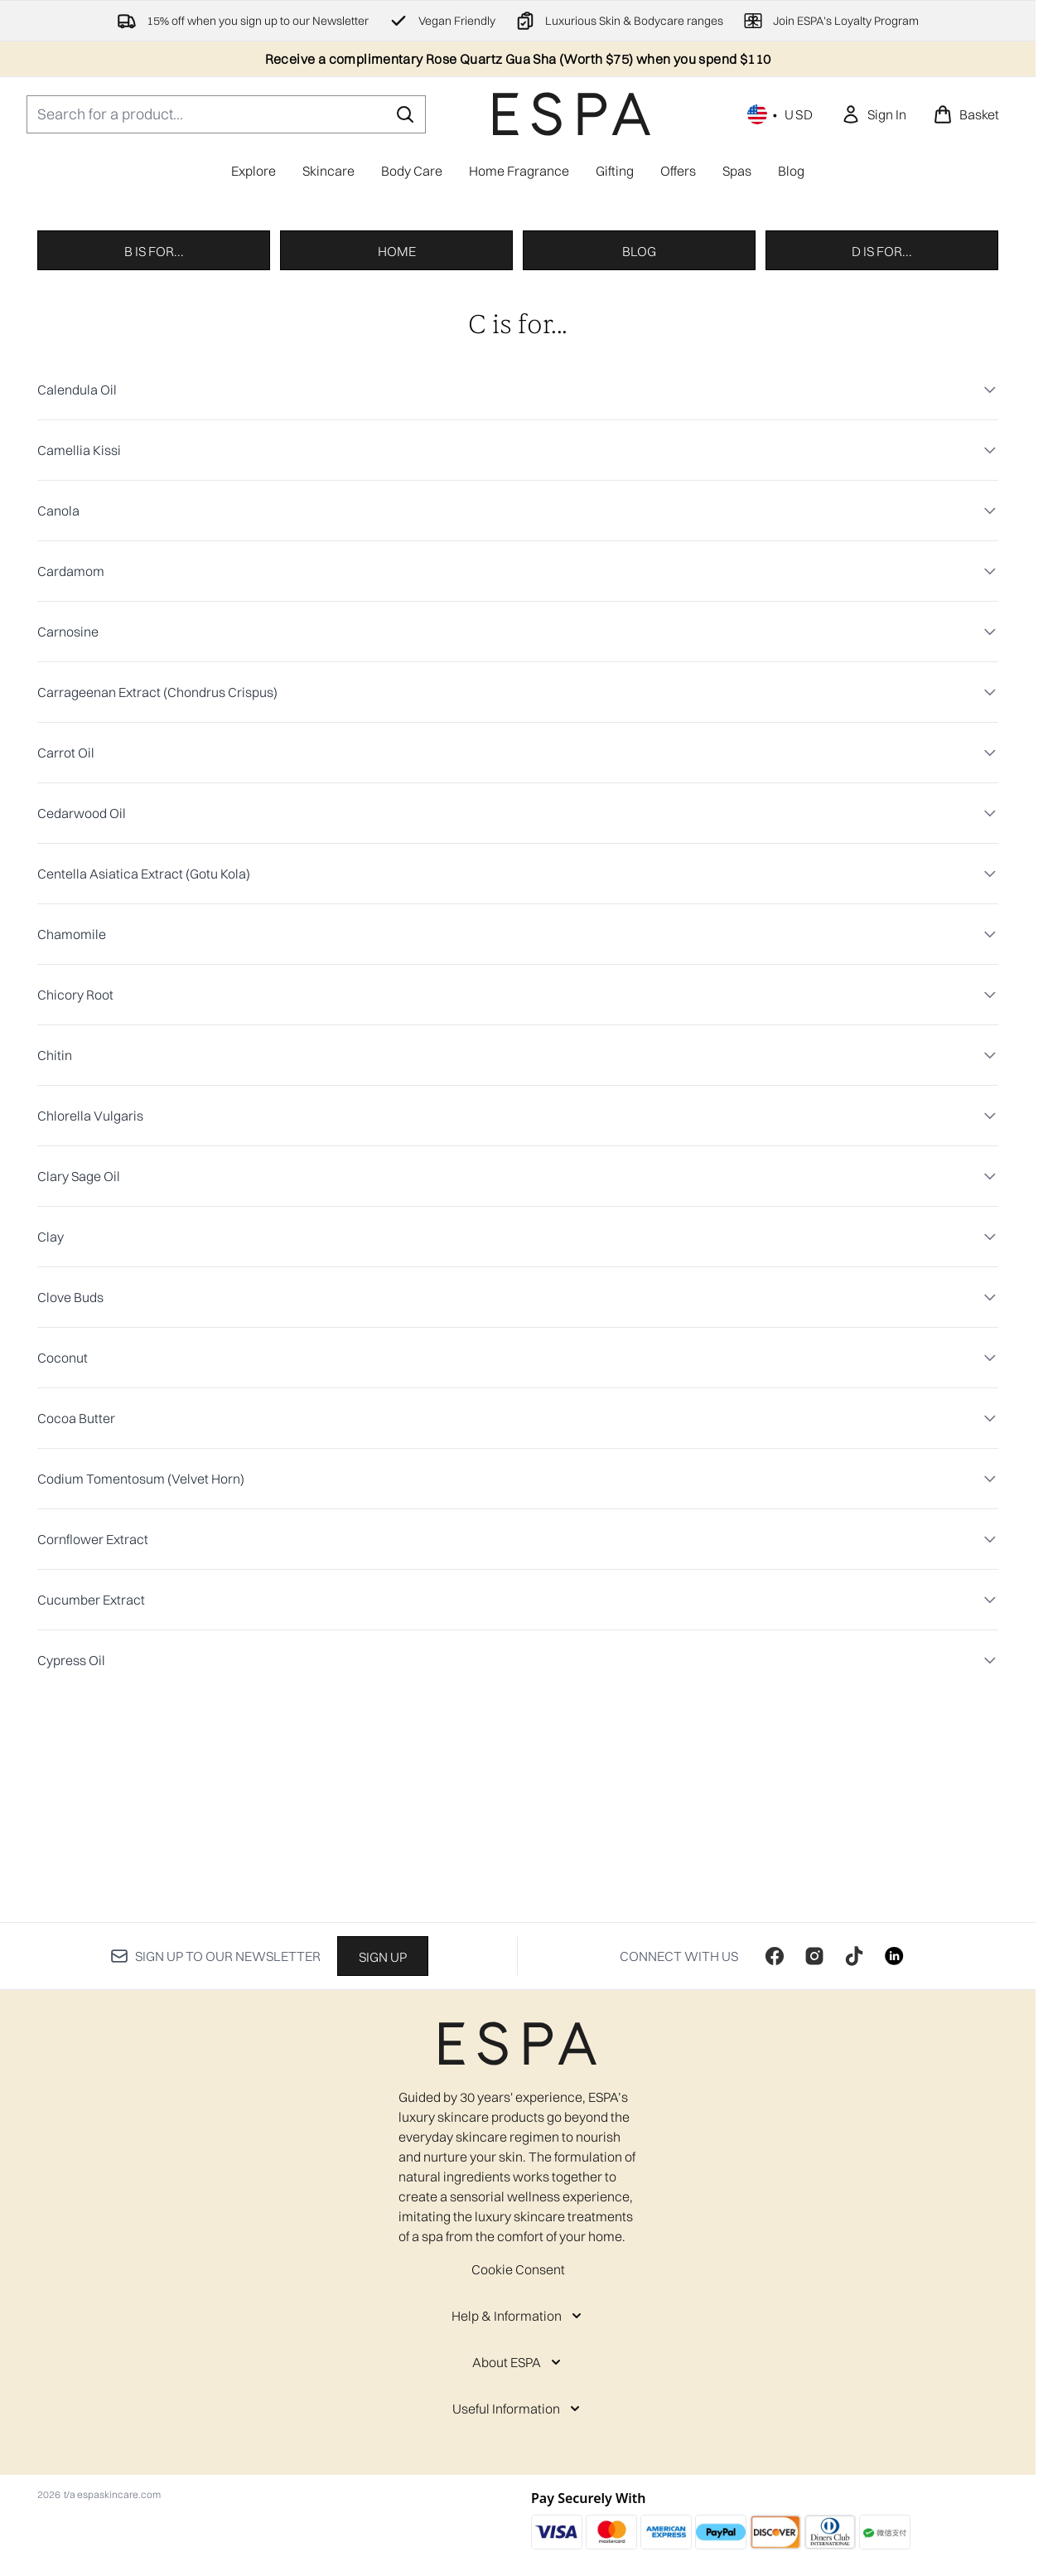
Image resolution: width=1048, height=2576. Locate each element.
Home (397, 466)
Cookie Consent (518, 2292)
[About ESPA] (518, 2385)
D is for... (882, 466)
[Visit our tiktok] (854, 1979)
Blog (639, 466)
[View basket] (966, 114)
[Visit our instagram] (814, 1979)
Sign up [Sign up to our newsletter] (383, 1980)
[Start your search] (226, 114)
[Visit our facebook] (774, 1979)
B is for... (154, 466)
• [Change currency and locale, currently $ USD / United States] (780, 114)
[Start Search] (405, 114)
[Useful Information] (517, 2432)
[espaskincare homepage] (571, 114)
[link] (873, 114)
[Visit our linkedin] (894, 1979)
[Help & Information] (518, 2339)
